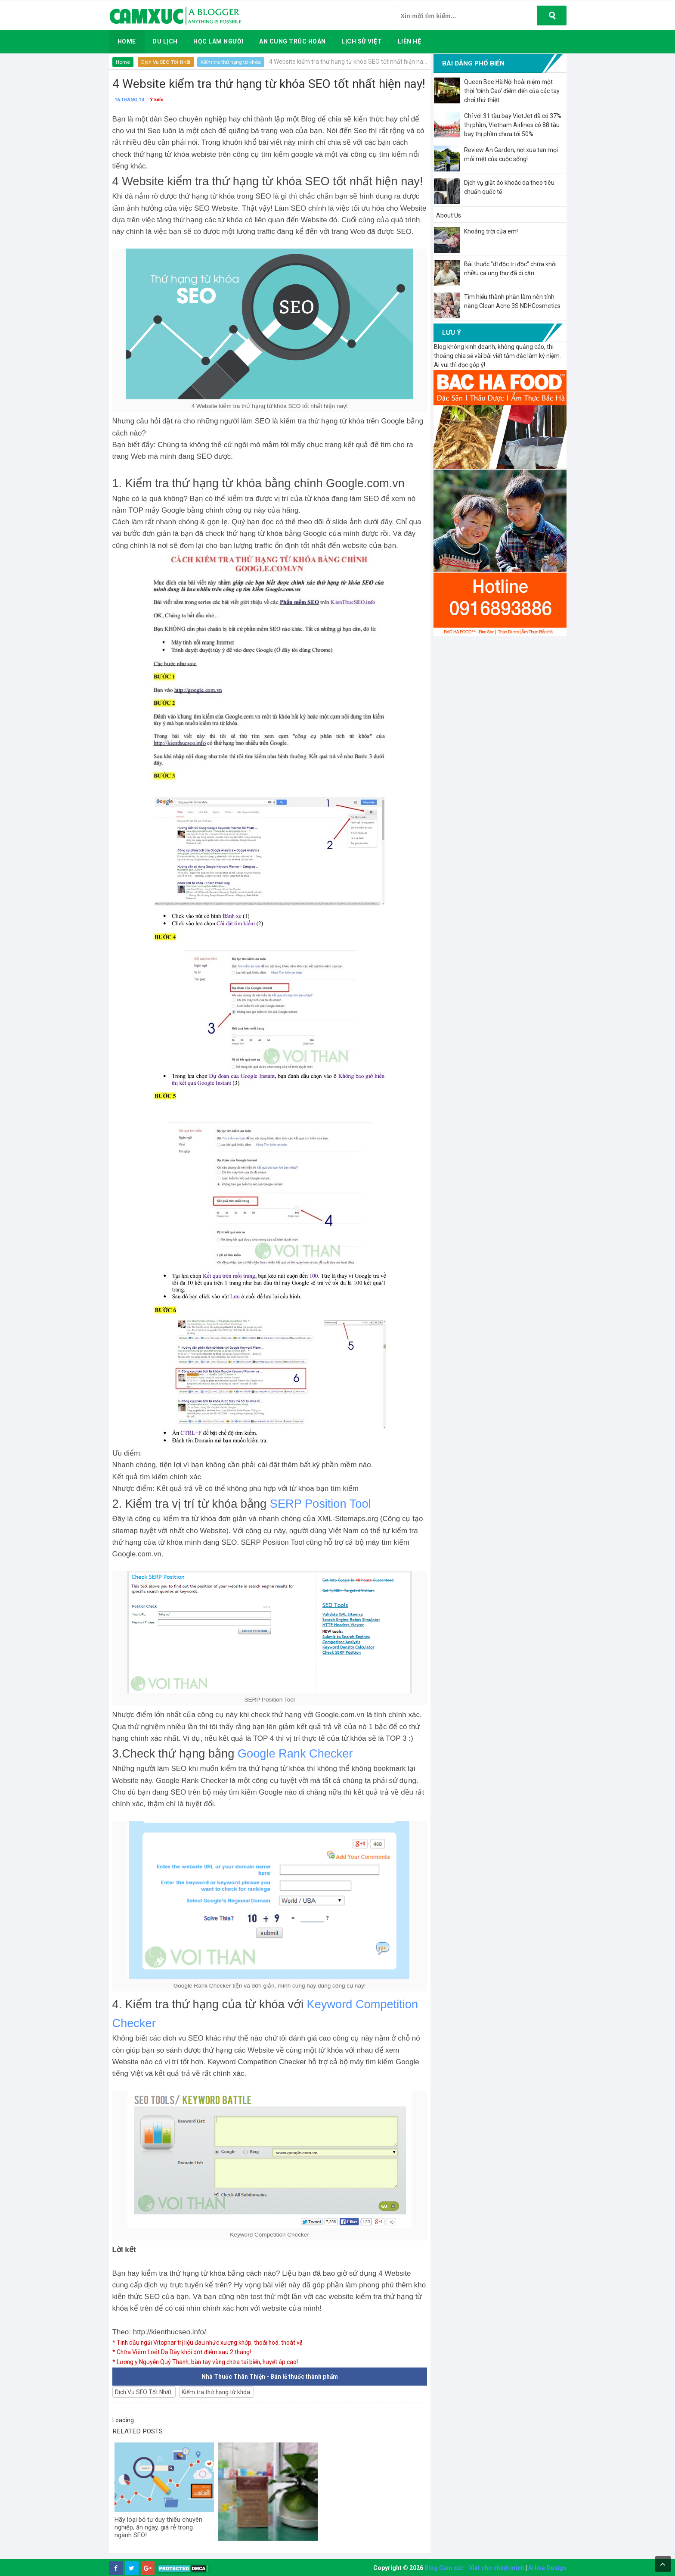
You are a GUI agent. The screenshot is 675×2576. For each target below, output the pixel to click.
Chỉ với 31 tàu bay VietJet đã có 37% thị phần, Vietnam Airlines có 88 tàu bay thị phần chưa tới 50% (512, 124)
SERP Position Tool (320, 1503)
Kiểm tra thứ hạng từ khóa (232, 62)
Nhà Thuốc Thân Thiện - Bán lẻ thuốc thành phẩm (270, 2376)
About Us (448, 215)
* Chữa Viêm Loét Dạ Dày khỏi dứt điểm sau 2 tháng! (182, 2352)
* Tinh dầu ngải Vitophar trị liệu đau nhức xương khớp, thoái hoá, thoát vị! (209, 2342)
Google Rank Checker (295, 1753)
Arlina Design (547, 2567)
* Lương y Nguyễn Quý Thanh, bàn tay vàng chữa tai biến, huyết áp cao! (207, 2361)
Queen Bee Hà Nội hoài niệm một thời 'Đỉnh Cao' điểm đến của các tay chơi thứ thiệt (512, 90)
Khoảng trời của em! (491, 231)
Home (123, 62)
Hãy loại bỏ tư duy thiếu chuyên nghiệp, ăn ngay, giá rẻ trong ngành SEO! (163, 2528)
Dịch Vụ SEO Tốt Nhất (166, 62)
